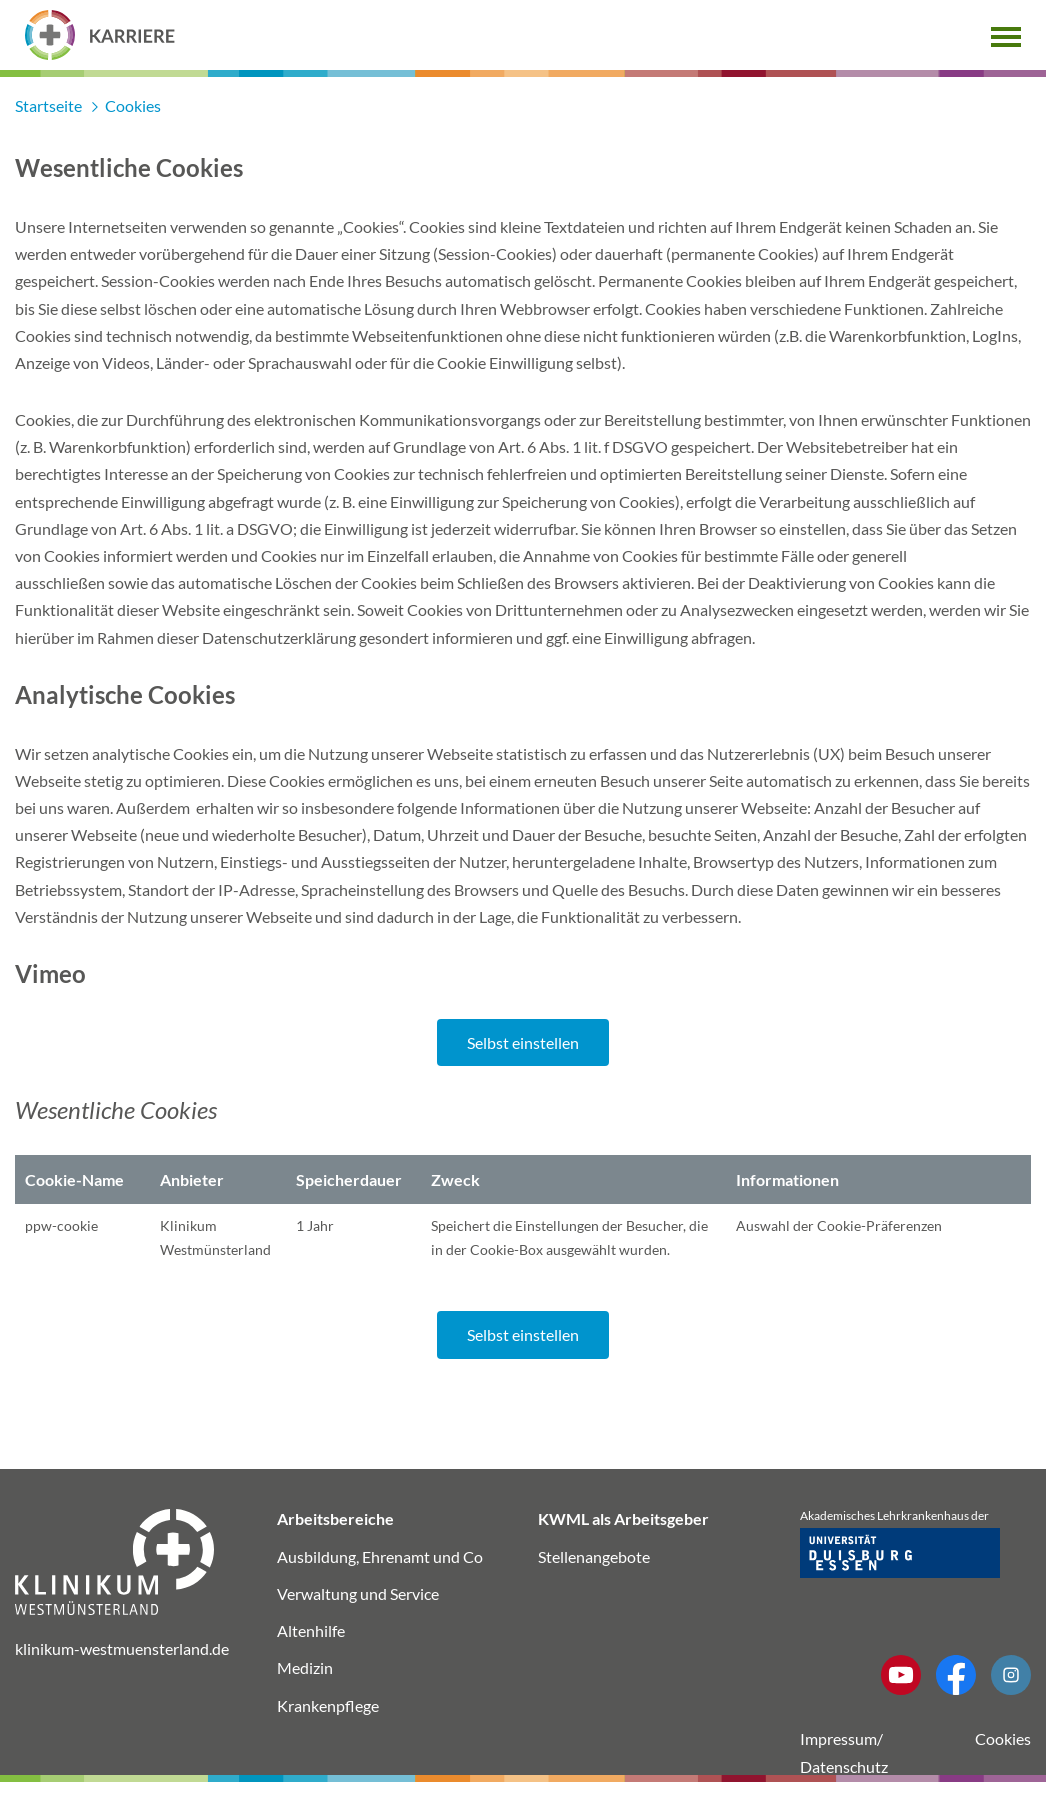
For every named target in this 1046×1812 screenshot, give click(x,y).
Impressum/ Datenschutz (844, 1752)
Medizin (305, 1667)
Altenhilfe (311, 1630)
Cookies (1003, 1738)
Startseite (50, 105)
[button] (1006, 34)
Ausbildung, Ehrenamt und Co (380, 1556)
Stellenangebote (594, 1556)
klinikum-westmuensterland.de (122, 1648)
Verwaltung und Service (358, 1593)
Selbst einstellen (523, 1042)
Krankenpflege (328, 1705)
